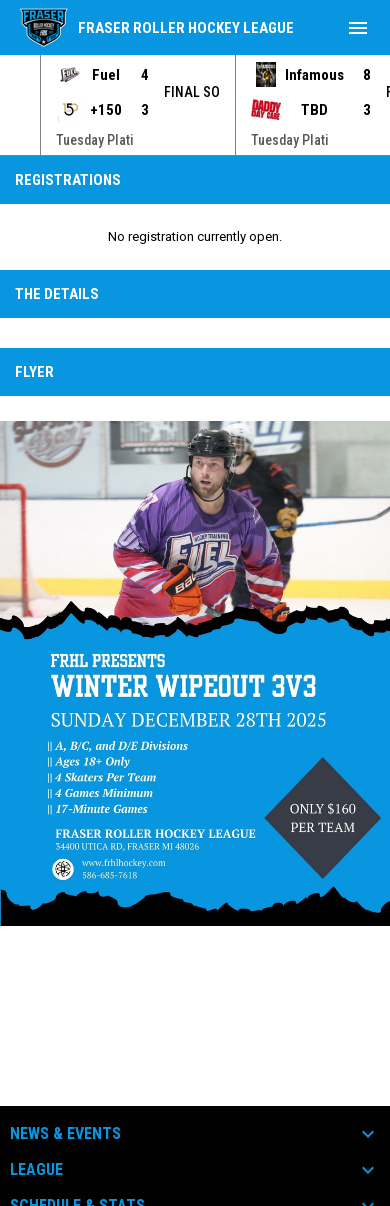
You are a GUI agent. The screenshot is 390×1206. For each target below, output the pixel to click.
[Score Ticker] (195, 105)
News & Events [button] (65, 1134)
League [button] (36, 1170)
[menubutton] (358, 28)
